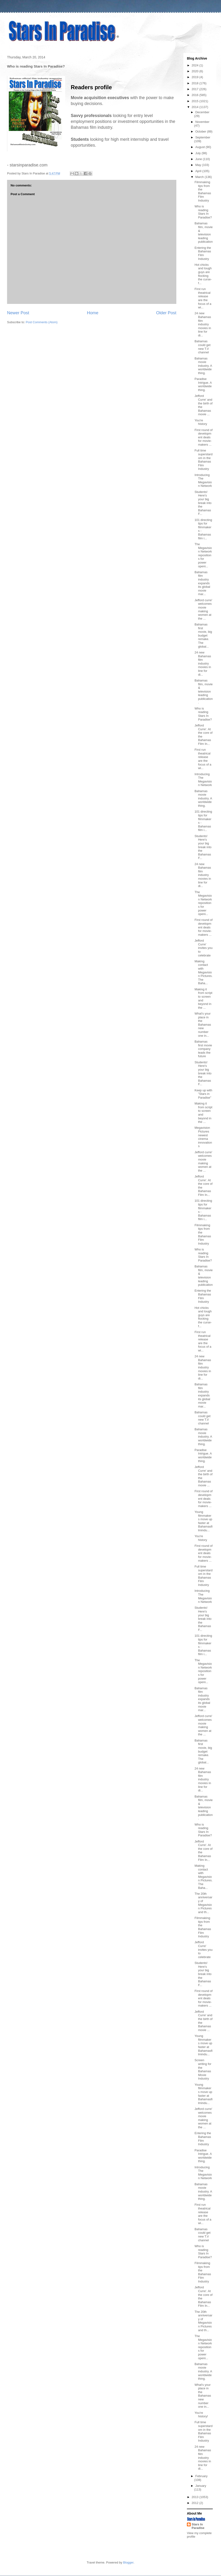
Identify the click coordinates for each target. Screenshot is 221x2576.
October (201, 131)
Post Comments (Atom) (42, 322)
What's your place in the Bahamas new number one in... (202, 1024)
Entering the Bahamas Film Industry (202, 253)
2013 (195, 2497)
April (198, 171)
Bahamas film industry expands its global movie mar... (202, 583)
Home (93, 312)
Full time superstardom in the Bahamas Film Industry (203, 460)
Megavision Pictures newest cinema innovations (203, 1137)
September (202, 137)
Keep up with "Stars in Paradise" (203, 1093)
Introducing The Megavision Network (203, 480)
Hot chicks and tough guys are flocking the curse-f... (203, 274)
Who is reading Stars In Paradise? (203, 212)
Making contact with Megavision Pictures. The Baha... (203, 972)
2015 (195, 101)
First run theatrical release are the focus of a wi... (202, 298)
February (201, 2476)
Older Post (166, 312)
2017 (195, 89)
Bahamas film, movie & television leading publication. (203, 691)
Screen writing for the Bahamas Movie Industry (202, 2069)
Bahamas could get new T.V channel (202, 346)
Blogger (128, 2562)
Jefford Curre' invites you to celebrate (203, 948)
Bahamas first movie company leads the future (203, 1049)
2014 (195, 107)
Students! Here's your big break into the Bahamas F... (202, 503)
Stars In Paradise (198, 2526)
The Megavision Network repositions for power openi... (203, 555)
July (198, 153)
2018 (195, 83)
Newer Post (18, 312)
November (202, 122)
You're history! (201, 2414)
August (200, 147)
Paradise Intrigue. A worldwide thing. (203, 384)
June (199, 159)
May (198, 165)
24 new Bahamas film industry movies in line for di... (202, 324)
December (202, 112)
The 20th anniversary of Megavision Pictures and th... (203, 1903)
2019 (195, 77)
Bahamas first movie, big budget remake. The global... (203, 635)
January (200, 2485)
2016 (195, 95)
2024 (195, 65)
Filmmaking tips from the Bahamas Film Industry (202, 191)
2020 (195, 71)
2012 (195, 2503)
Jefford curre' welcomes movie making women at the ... (203, 609)
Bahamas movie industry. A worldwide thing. (203, 366)
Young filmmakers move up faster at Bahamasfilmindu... (203, 1521)
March (200, 177)
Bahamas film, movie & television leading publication (203, 232)
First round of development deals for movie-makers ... (203, 437)
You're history (200, 422)
